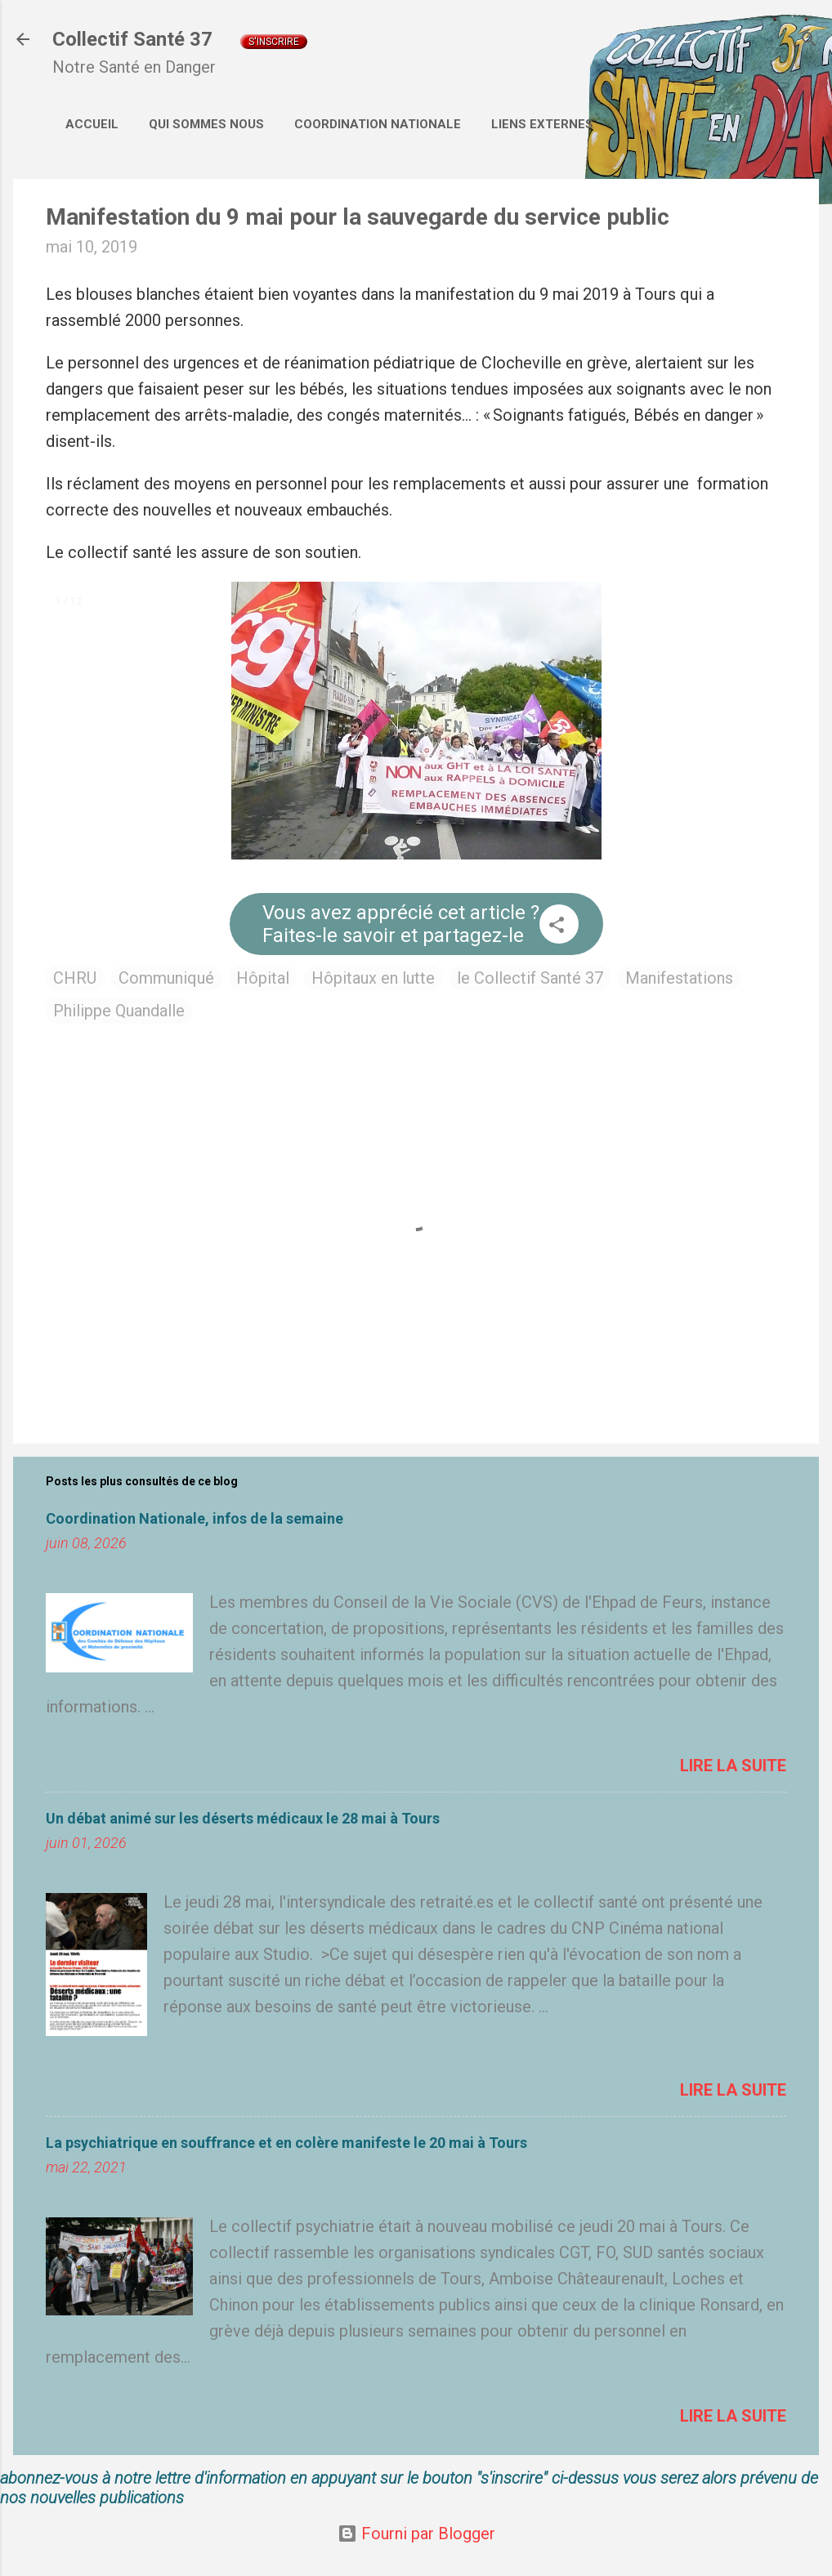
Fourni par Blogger (416, 2533)
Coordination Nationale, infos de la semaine (194, 1518)
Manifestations (679, 978)
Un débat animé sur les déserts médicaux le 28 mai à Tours (243, 1818)
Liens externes (542, 124)
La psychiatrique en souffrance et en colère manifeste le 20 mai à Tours (286, 2142)
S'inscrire (273, 41)
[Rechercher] (809, 41)
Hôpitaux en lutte (373, 978)
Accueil (92, 124)
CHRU (74, 978)
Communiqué (166, 978)
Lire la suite (733, 1765)
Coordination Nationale (377, 124)
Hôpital (262, 978)
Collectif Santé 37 (132, 39)
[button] (556, 927)
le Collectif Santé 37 (530, 978)
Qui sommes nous (206, 124)
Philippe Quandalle (119, 1010)
